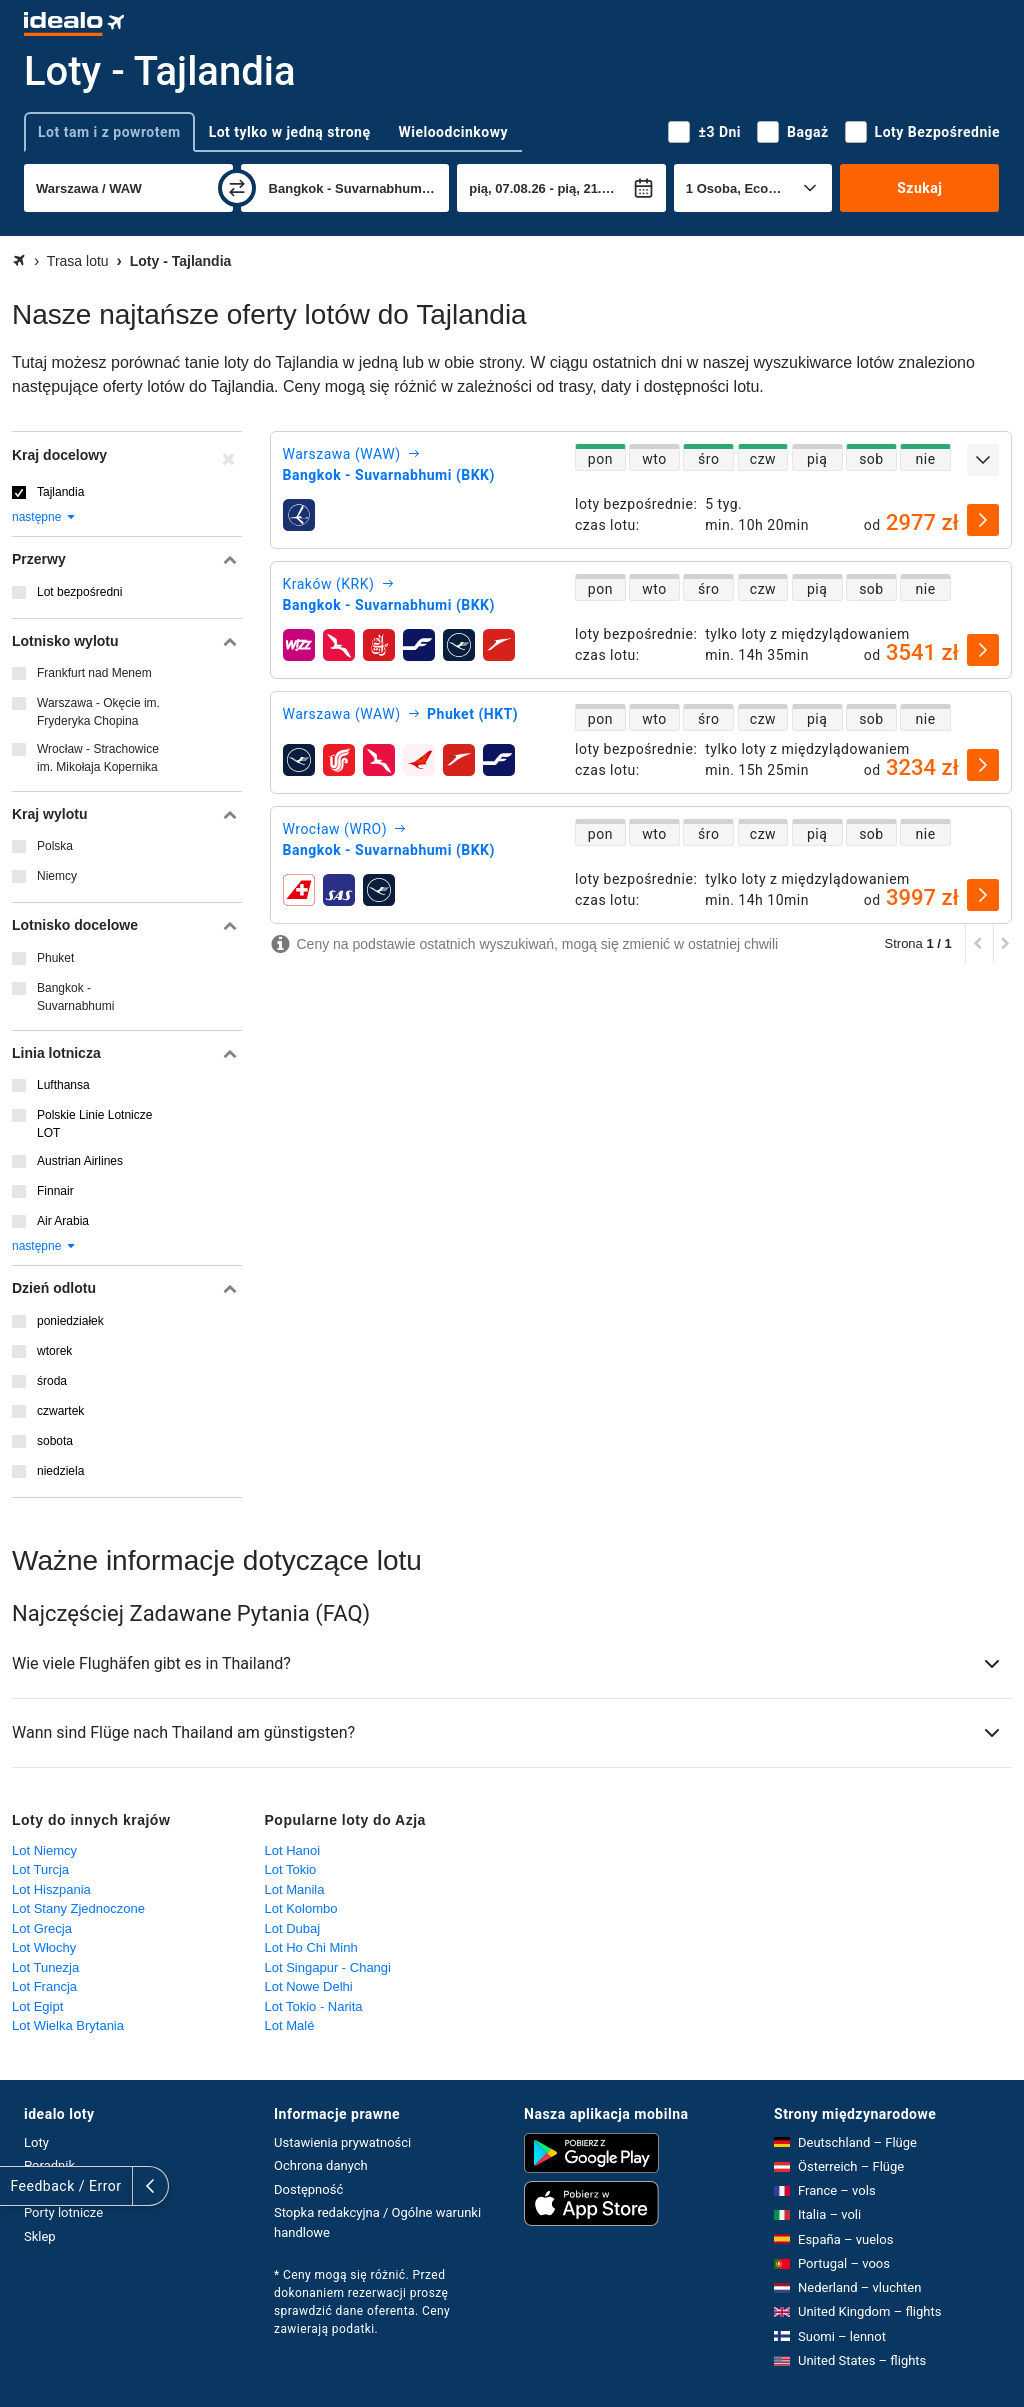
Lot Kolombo (301, 1908)
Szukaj (919, 188)
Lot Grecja (42, 1928)
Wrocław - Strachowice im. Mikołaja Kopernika (98, 758)
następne (44, 517)
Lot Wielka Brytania (68, 2025)
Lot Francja (44, 1986)
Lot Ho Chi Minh (311, 1947)
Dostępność (308, 2189)
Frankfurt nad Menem (94, 673)
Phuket (55, 958)
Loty (36, 2142)
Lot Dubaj (293, 1928)
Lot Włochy (44, 1947)
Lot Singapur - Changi (328, 1967)
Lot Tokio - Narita (314, 2006)
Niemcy (57, 876)
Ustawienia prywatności (342, 2142)
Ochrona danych (321, 2165)
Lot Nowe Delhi (309, 1986)
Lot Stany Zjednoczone (78, 1908)
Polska (55, 846)
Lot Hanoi (293, 1850)
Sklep (40, 2236)
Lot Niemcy (44, 1850)
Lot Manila (295, 1889)
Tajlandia (60, 492)
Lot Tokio (291, 1869)
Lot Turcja (40, 1869)
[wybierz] (983, 520)
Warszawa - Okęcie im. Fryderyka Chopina (98, 712)
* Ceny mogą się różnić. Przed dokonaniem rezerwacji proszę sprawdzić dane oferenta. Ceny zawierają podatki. (362, 2302)
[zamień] (237, 188)
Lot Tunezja (45, 1967)
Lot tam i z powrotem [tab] (109, 132)
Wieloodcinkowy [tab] (453, 132)
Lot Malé (290, 2025)
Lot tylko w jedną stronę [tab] (290, 132)
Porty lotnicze (63, 2212)
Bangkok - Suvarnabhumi (75, 997)
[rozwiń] (983, 460)
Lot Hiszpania (51, 1889)
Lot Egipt (37, 2006)
